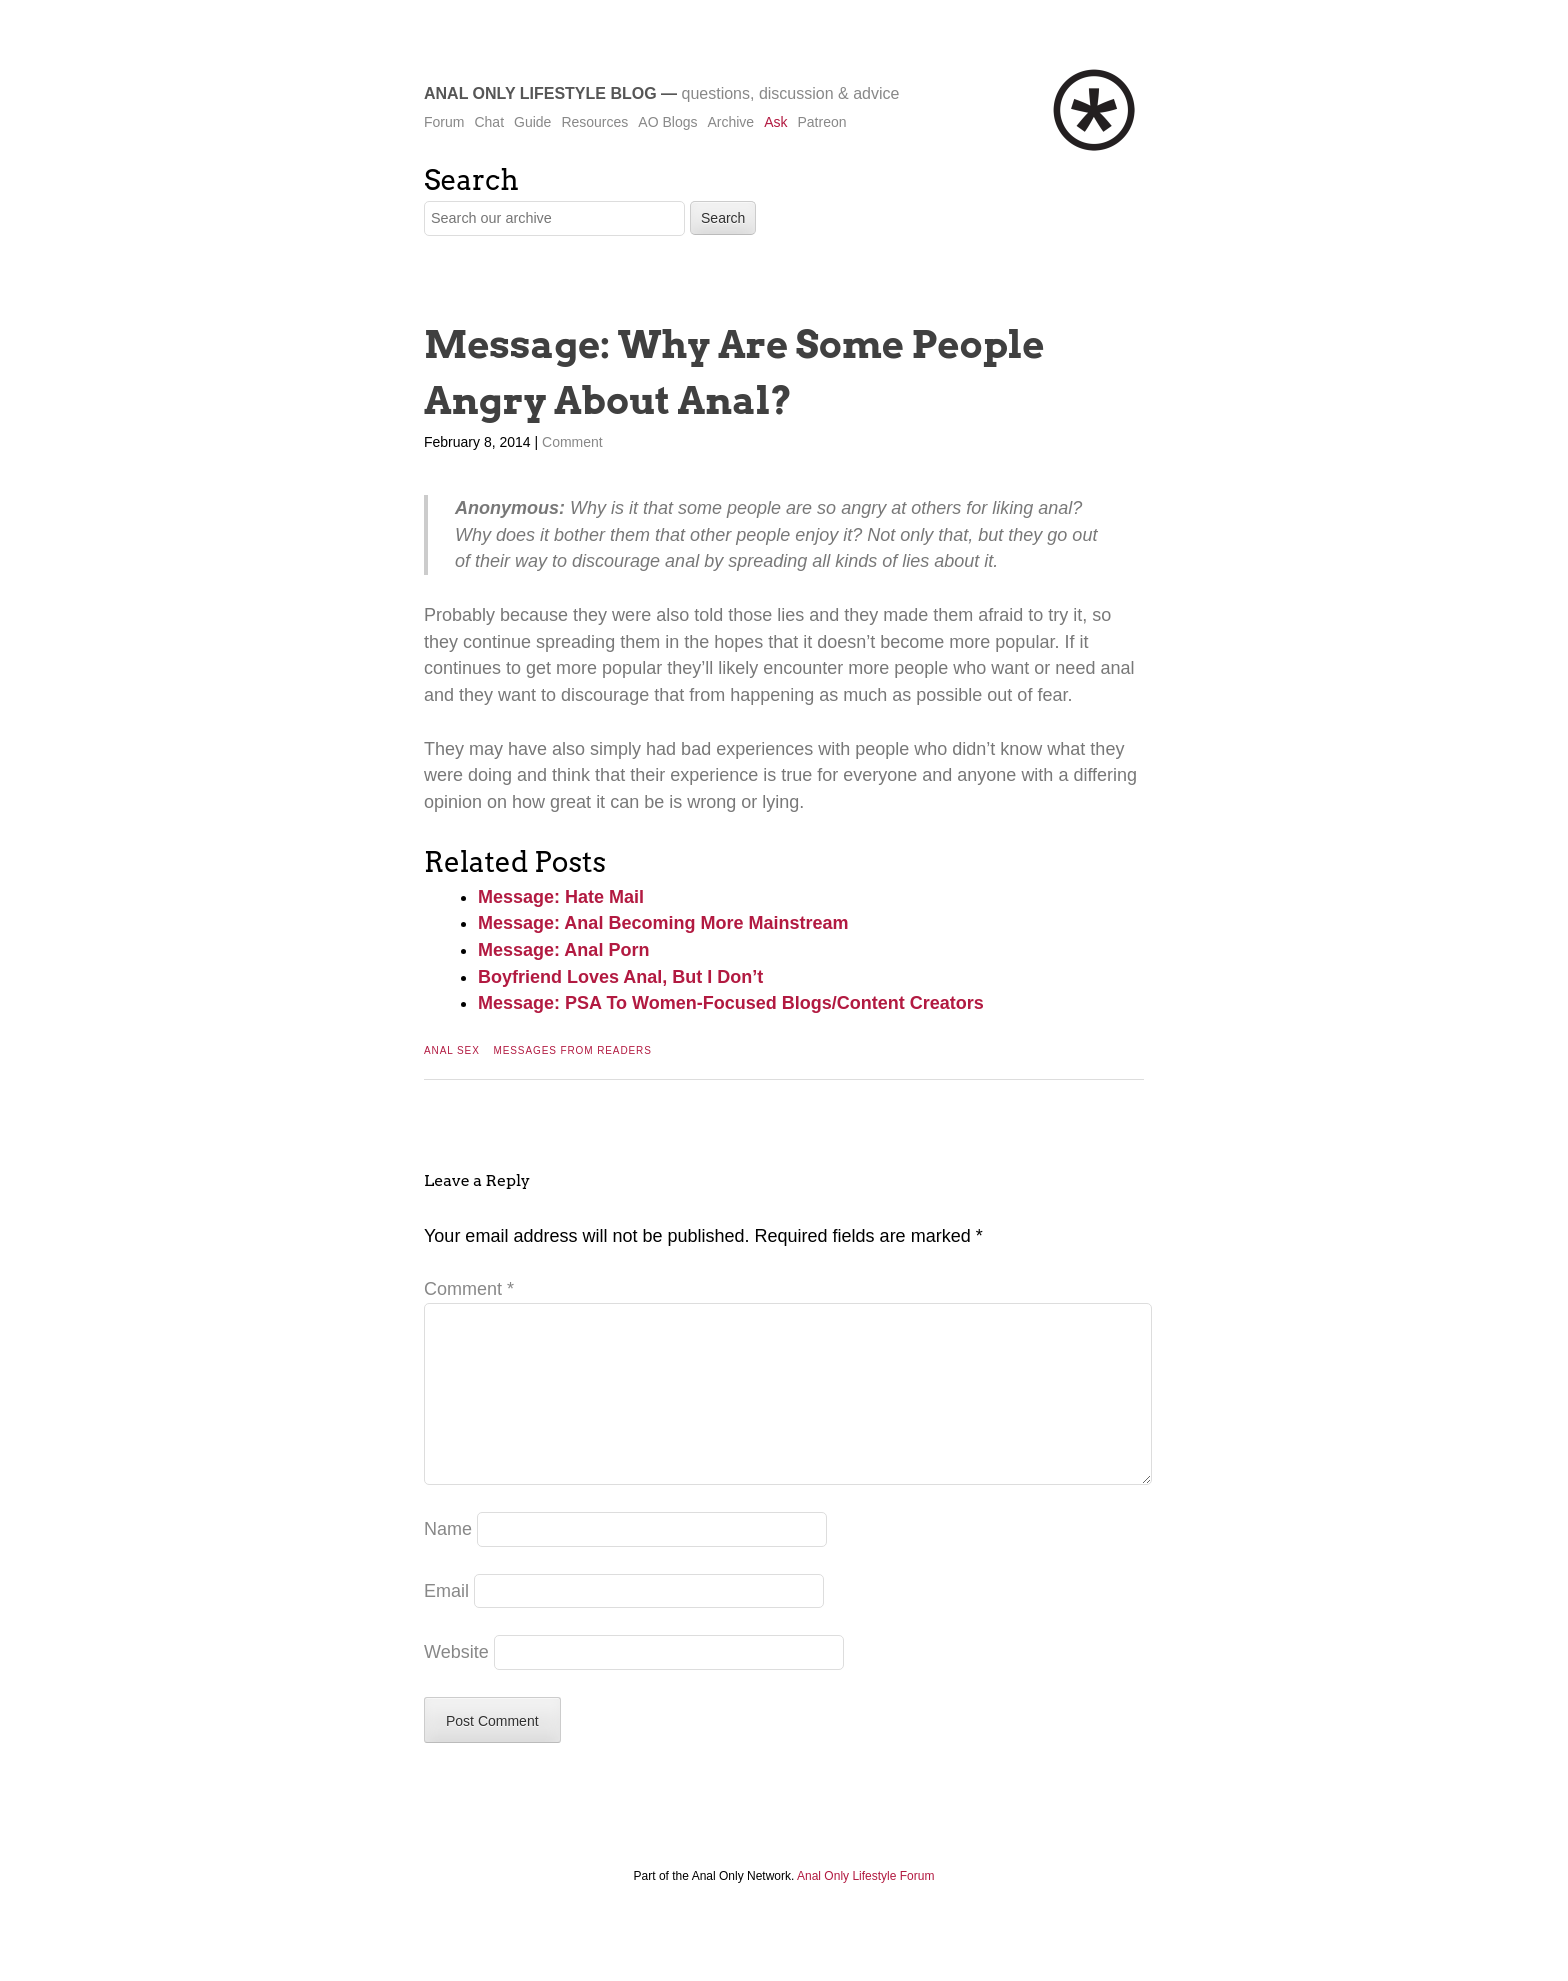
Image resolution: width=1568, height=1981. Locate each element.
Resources (594, 122)
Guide (532, 122)
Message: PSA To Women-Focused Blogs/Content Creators (731, 1003)
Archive (730, 122)
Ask (775, 122)
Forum (444, 122)
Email (446, 1623)
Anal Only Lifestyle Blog (540, 93)
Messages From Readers (572, 1050)
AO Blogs (667, 122)
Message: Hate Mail (561, 897)
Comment (572, 442)
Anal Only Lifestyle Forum (865, 1908)
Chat (489, 122)
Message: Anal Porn (563, 950)
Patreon (821, 122)
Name (448, 1561)
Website (456, 1684)
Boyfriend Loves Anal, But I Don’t (620, 977)
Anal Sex (452, 1050)
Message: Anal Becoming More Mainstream (663, 923)
